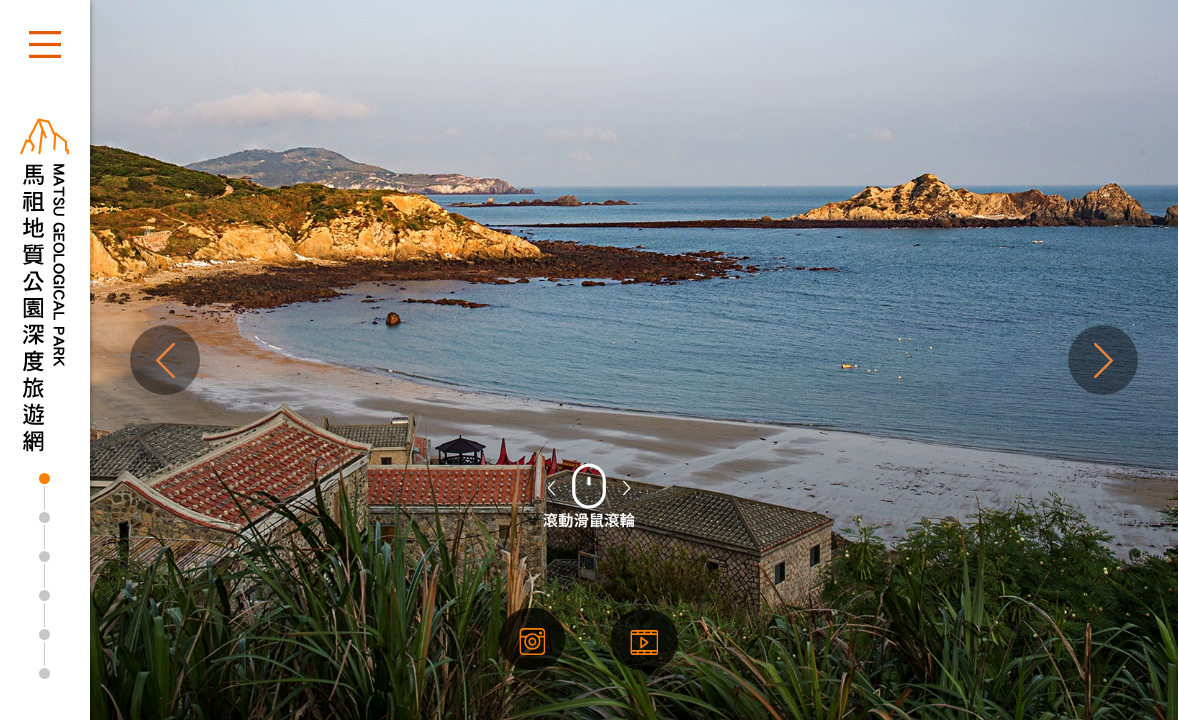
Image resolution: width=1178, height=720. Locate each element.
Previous (165, 360)
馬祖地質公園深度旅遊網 (45, 285)
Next (1103, 360)
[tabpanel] (589, 360)
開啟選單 (45, 45)
